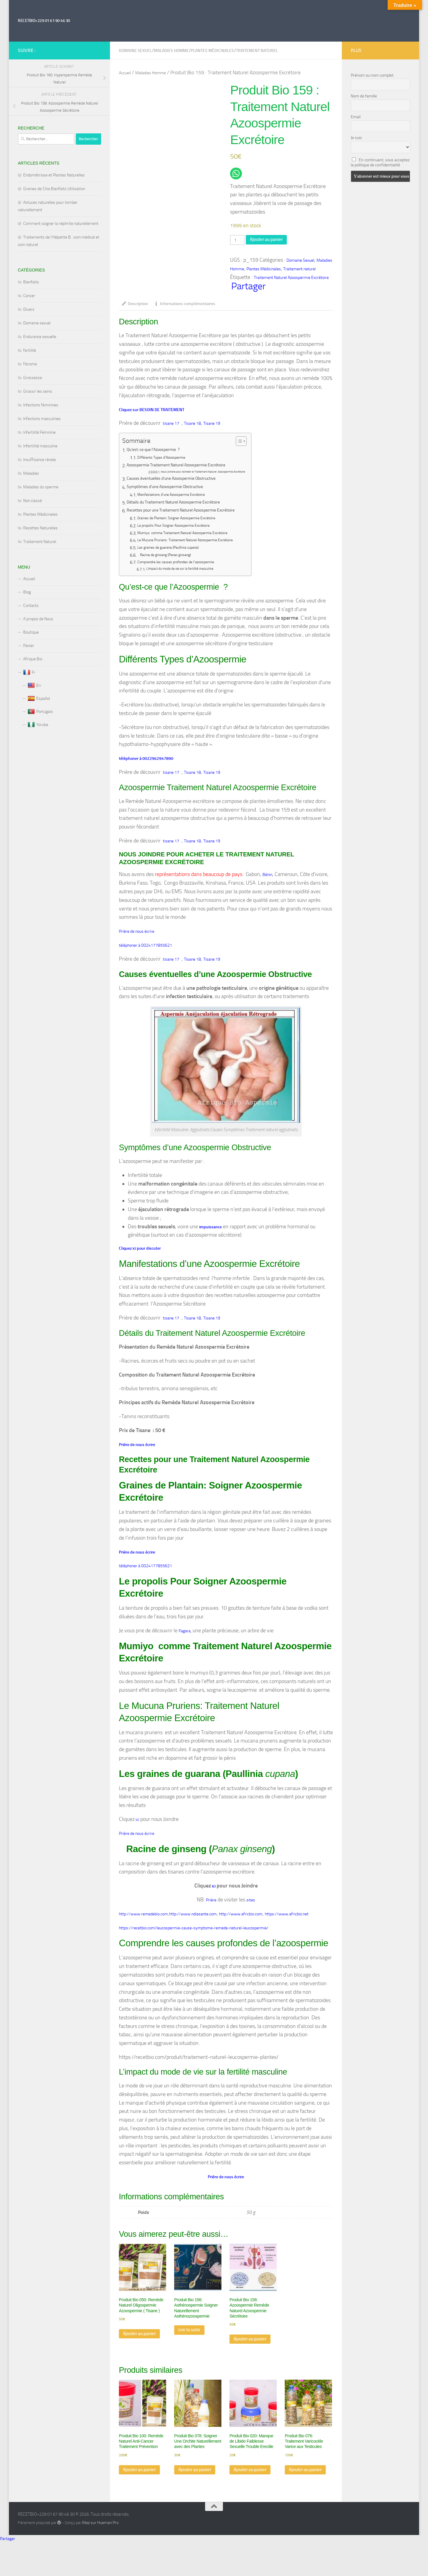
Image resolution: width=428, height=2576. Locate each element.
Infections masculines (42, 418)
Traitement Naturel (39, 541)
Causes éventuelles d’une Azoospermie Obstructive (178, 483)
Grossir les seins (37, 391)
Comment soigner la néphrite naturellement (60, 223)
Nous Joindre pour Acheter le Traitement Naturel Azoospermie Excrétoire (212, 476)
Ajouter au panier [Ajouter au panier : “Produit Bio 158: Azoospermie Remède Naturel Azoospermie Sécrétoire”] (245, 2361)
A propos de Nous (38, 618)
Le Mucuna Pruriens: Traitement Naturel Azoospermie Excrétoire (197, 544)
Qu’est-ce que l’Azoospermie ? (157, 454)
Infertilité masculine (40, 446)
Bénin (267, 880)
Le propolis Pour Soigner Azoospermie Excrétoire (182, 530)
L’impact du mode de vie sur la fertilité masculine (187, 573)
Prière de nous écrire (136, 937)
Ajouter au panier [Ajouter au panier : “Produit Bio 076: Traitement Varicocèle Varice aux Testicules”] (301, 2500)
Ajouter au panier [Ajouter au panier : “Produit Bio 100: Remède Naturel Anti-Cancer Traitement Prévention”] (135, 2500)
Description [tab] (135, 306)
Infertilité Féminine (39, 432)
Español (39, 699)
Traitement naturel (257, 50)
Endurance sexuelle (39, 336)
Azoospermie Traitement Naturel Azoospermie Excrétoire (184, 470)
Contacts (31, 605)
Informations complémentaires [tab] (184, 306)
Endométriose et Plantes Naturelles (54, 175)
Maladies (31, 473)
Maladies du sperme (40, 487)
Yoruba (38, 725)
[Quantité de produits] (238, 240)
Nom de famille (364, 96)
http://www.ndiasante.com (193, 1929)
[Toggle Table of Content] (256, 445)
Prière (211, 1914)
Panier (28, 645)
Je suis (356, 137)
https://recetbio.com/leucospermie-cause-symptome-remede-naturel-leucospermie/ (193, 1944)
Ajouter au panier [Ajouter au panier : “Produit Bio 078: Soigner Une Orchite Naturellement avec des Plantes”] (190, 2500)
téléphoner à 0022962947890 (146, 762)
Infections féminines (40, 405)
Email (356, 116)
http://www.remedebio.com (143, 1929)
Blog (27, 592)
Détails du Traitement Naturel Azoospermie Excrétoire (181, 507)
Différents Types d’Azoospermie (167, 462)
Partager (248, 289)
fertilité (29, 350)
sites (250, 1914)
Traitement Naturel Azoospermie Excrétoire (291, 279)
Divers (28, 309)
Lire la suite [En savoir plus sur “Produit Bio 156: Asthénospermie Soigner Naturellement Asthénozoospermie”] (191, 2348)
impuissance (210, 1235)
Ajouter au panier (272, 240)
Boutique (31, 632)
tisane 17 (171, 427)
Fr (29, 672)
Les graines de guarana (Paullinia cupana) (176, 552)
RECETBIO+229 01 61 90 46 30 (44, 20)
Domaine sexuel (37, 323)
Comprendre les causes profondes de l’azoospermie (186, 566)
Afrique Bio (32, 659)
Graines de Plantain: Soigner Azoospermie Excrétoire (186, 522)
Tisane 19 (211, 427)
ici (137, 1832)
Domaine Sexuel (135, 50)
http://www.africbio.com (240, 1929)
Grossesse (32, 377)
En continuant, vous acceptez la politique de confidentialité (380, 162)
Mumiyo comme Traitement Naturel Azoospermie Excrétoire (194, 537)
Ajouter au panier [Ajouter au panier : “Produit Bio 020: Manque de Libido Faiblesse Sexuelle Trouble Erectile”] (245, 2500)
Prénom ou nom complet (372, 75)
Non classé (32, 500)
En (34, 686)
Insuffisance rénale (39, 459)
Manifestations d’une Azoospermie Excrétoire (180, 499)
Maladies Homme (171, 50)
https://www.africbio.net (287, 1929)
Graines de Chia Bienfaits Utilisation (54, 188)
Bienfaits (31, 282)
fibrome (30, 364)
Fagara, (185, 1643)
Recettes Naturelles (40, 528)
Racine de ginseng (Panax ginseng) (171, 559)
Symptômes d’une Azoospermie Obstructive (171, 491)
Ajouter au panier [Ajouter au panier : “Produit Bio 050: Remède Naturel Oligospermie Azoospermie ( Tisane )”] (135, 2356)
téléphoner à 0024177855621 (145, 952)
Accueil (125, 72)
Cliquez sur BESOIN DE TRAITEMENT (151, 412)
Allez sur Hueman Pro (100, 2556)
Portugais (40, 712)
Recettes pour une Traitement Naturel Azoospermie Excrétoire (190, 515)
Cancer (29, 295)
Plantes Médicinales (212, 50)
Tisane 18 (192, 427)
